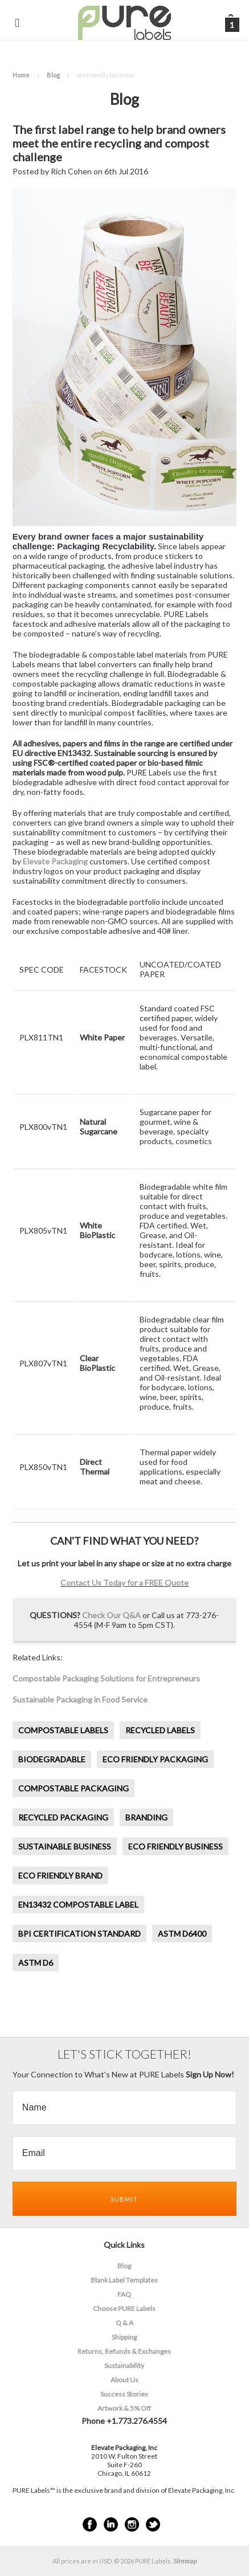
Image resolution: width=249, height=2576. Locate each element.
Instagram (132, 2524)
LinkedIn (111, 2524)
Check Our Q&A (111, 1615)
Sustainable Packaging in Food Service (80, 1699)
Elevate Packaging (55, 861)
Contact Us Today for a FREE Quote (124, 1582)
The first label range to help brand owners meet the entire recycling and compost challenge (119, 143)
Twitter (153, 2524)
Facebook (90, 2524)
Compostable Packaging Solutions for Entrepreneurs (106, 1678)
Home (21, 75)
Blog (53, 75)
